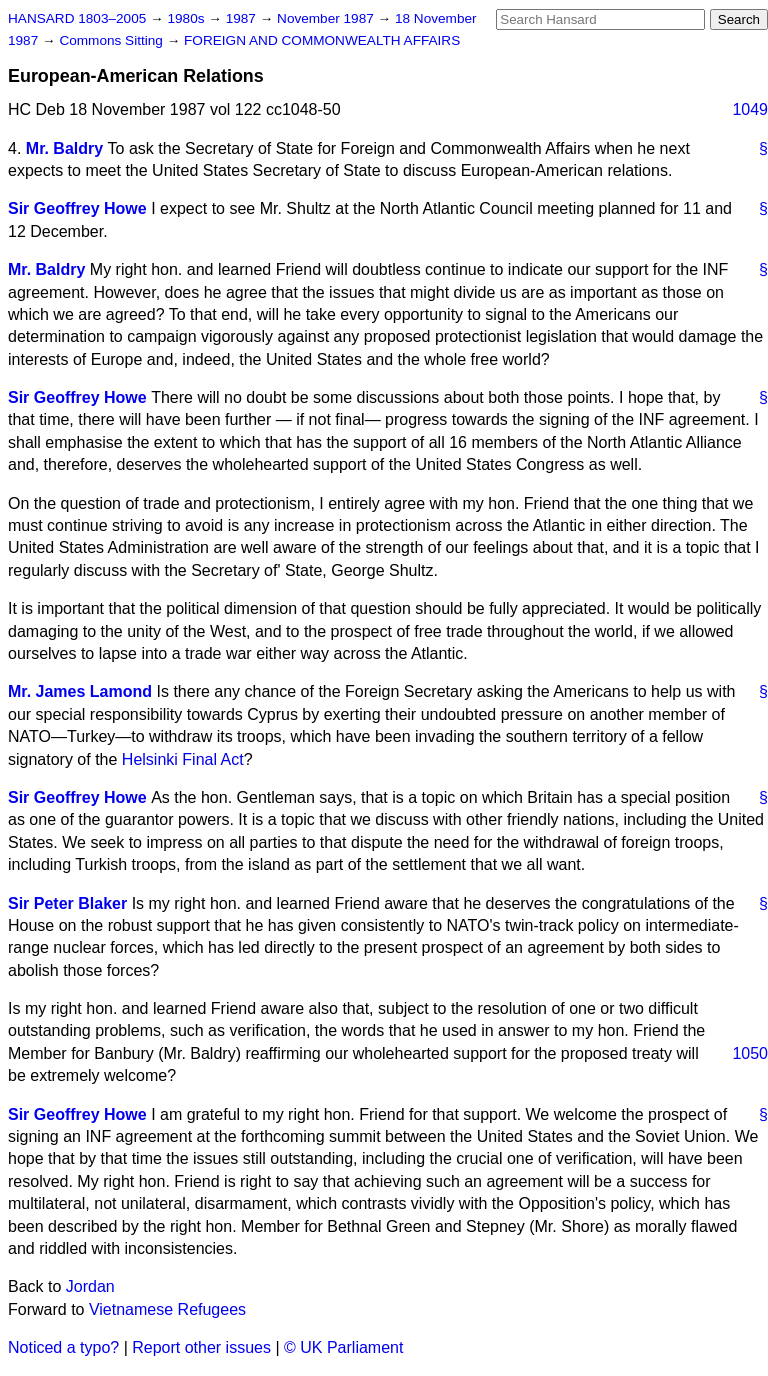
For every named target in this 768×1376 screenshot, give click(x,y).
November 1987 (327, 18)
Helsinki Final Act (183, 759)
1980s (187, 18)
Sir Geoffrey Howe (77, 208)
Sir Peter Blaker (67, 903)
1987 (243, 18)
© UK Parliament (343, 1347)
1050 (750, 1053)
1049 (750, 109)
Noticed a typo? (63, 1347)
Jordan (90, 1286)
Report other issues (201, 1347)
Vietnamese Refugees (167, 1309)
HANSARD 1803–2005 (77, 18)
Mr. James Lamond (80, 691)
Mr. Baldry (64, 148)
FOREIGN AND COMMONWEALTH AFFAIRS (322, 40)
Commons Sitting (112, 40)
